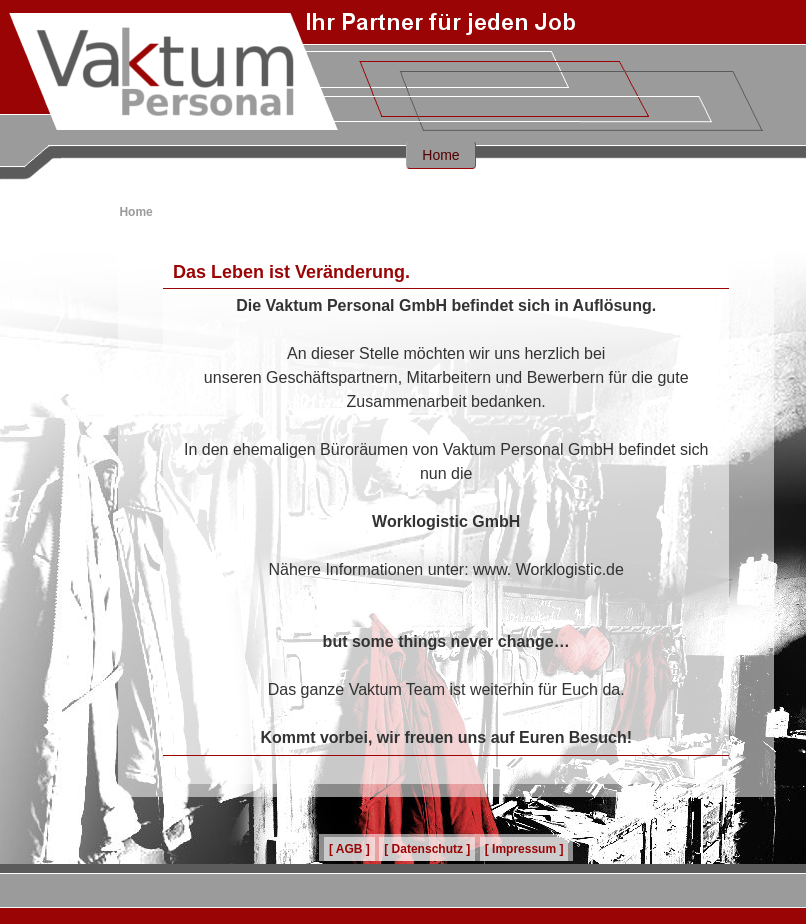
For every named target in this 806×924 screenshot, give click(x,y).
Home (440, 155)
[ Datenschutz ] (427, 849)
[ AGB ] (349, 849)
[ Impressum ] (524, 849)
